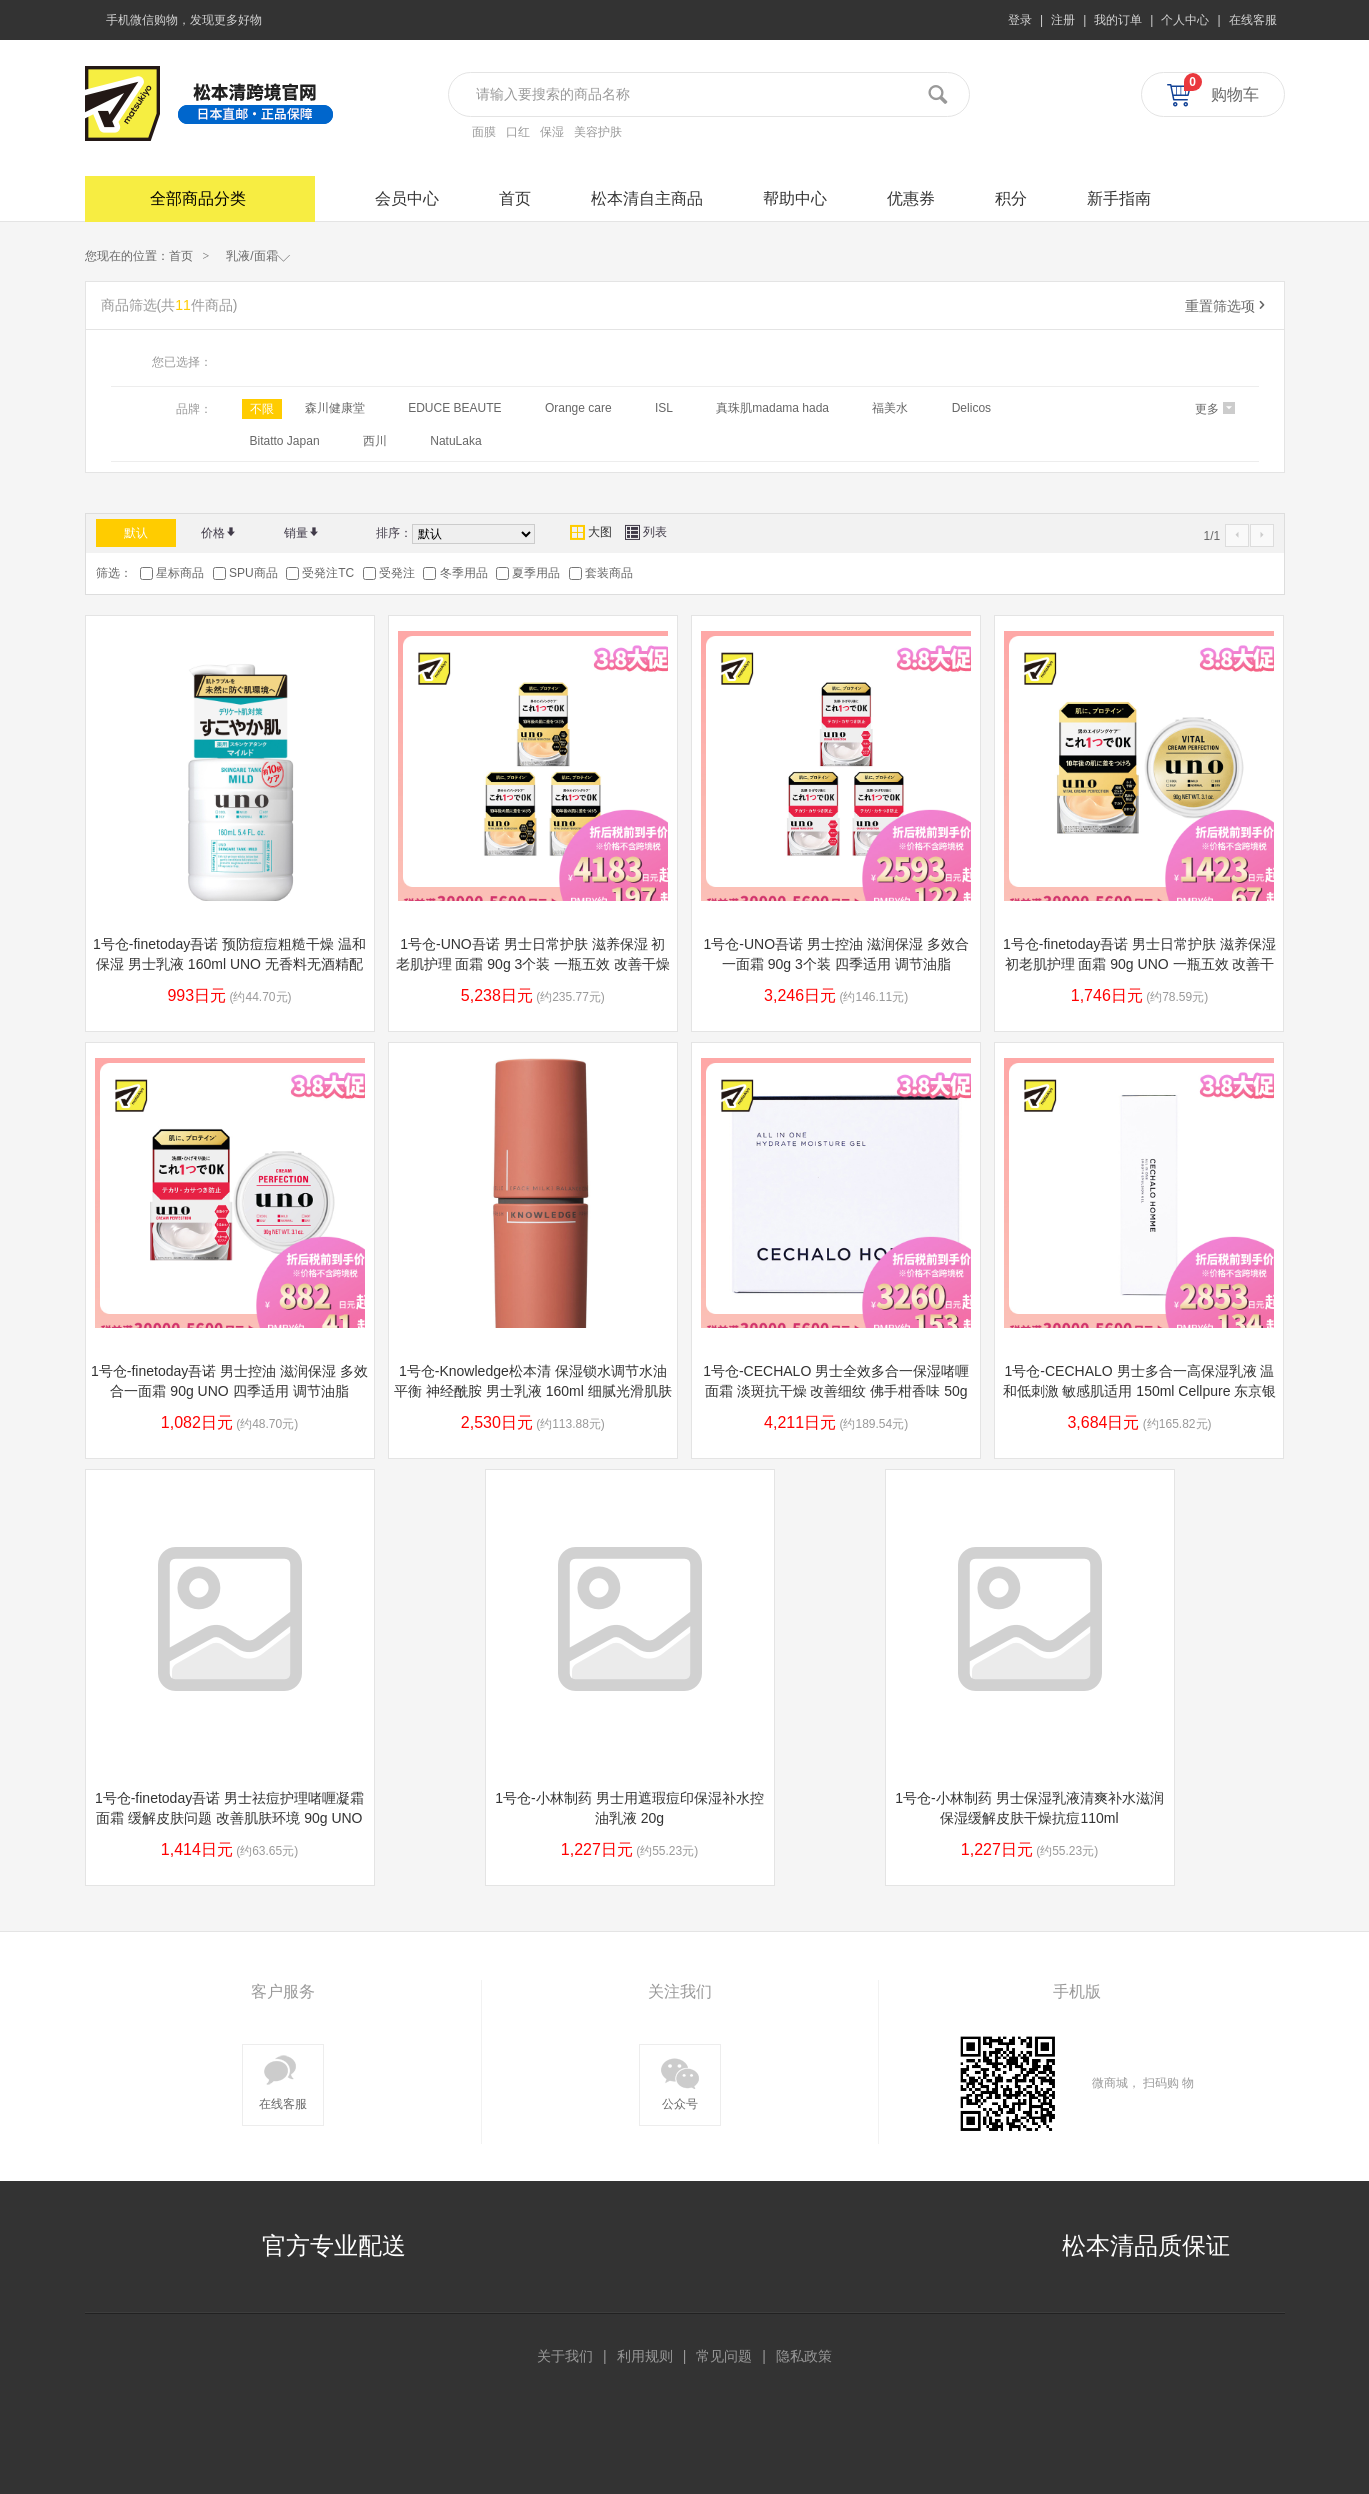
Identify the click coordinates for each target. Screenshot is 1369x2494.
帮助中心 (795, 198)
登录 (1020, 20)
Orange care (578, 408)
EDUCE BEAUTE (454, 408)
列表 (646, 532)
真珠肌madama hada (772, 408)
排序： (394, 533)
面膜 (484, 132)
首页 (515, 198)
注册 (1063, 20)
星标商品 (180, 573)
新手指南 (1119, 198)
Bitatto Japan (285, 441)
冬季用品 (464, 573)
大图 (591, 532)
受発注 (397, 573)
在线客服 (1253, 20)
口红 (518, 132)
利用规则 (645, 2356)
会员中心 (407, 198)
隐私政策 (804, 2356)
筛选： (114, 573)
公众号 (680, 2081)
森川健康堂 (335, 408)
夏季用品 (536, 573)
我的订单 (1118, 20)
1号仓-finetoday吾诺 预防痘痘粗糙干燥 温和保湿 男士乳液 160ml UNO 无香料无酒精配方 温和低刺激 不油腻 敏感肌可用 (229, 964)
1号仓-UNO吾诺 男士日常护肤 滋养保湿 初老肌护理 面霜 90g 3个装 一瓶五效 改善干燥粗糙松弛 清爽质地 (533, 964)
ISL (664, 408)
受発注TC (328, 573)
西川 (375, 441)
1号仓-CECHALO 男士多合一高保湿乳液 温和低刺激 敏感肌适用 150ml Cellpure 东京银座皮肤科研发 (1140, 1391)
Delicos (971, 408)
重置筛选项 (1227, 306)
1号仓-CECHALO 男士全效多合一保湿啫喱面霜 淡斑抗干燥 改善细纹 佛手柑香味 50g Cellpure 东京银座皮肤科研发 (836, 1391)
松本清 (122, 103)
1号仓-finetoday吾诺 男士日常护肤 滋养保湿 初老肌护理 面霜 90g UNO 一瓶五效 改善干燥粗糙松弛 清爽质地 (1139, 964)
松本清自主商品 (647, 198)
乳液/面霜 (258, 255)
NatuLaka (455, 441)
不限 (262, 409)
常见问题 (724, 2356)
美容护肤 (598, 132)
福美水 (890, 408)
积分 (1011, 198)
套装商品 (609, 573)
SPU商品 (253, 573)
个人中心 (1185, 20)
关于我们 (565, 2356)
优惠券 (911, 198)
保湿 (552, 132)
